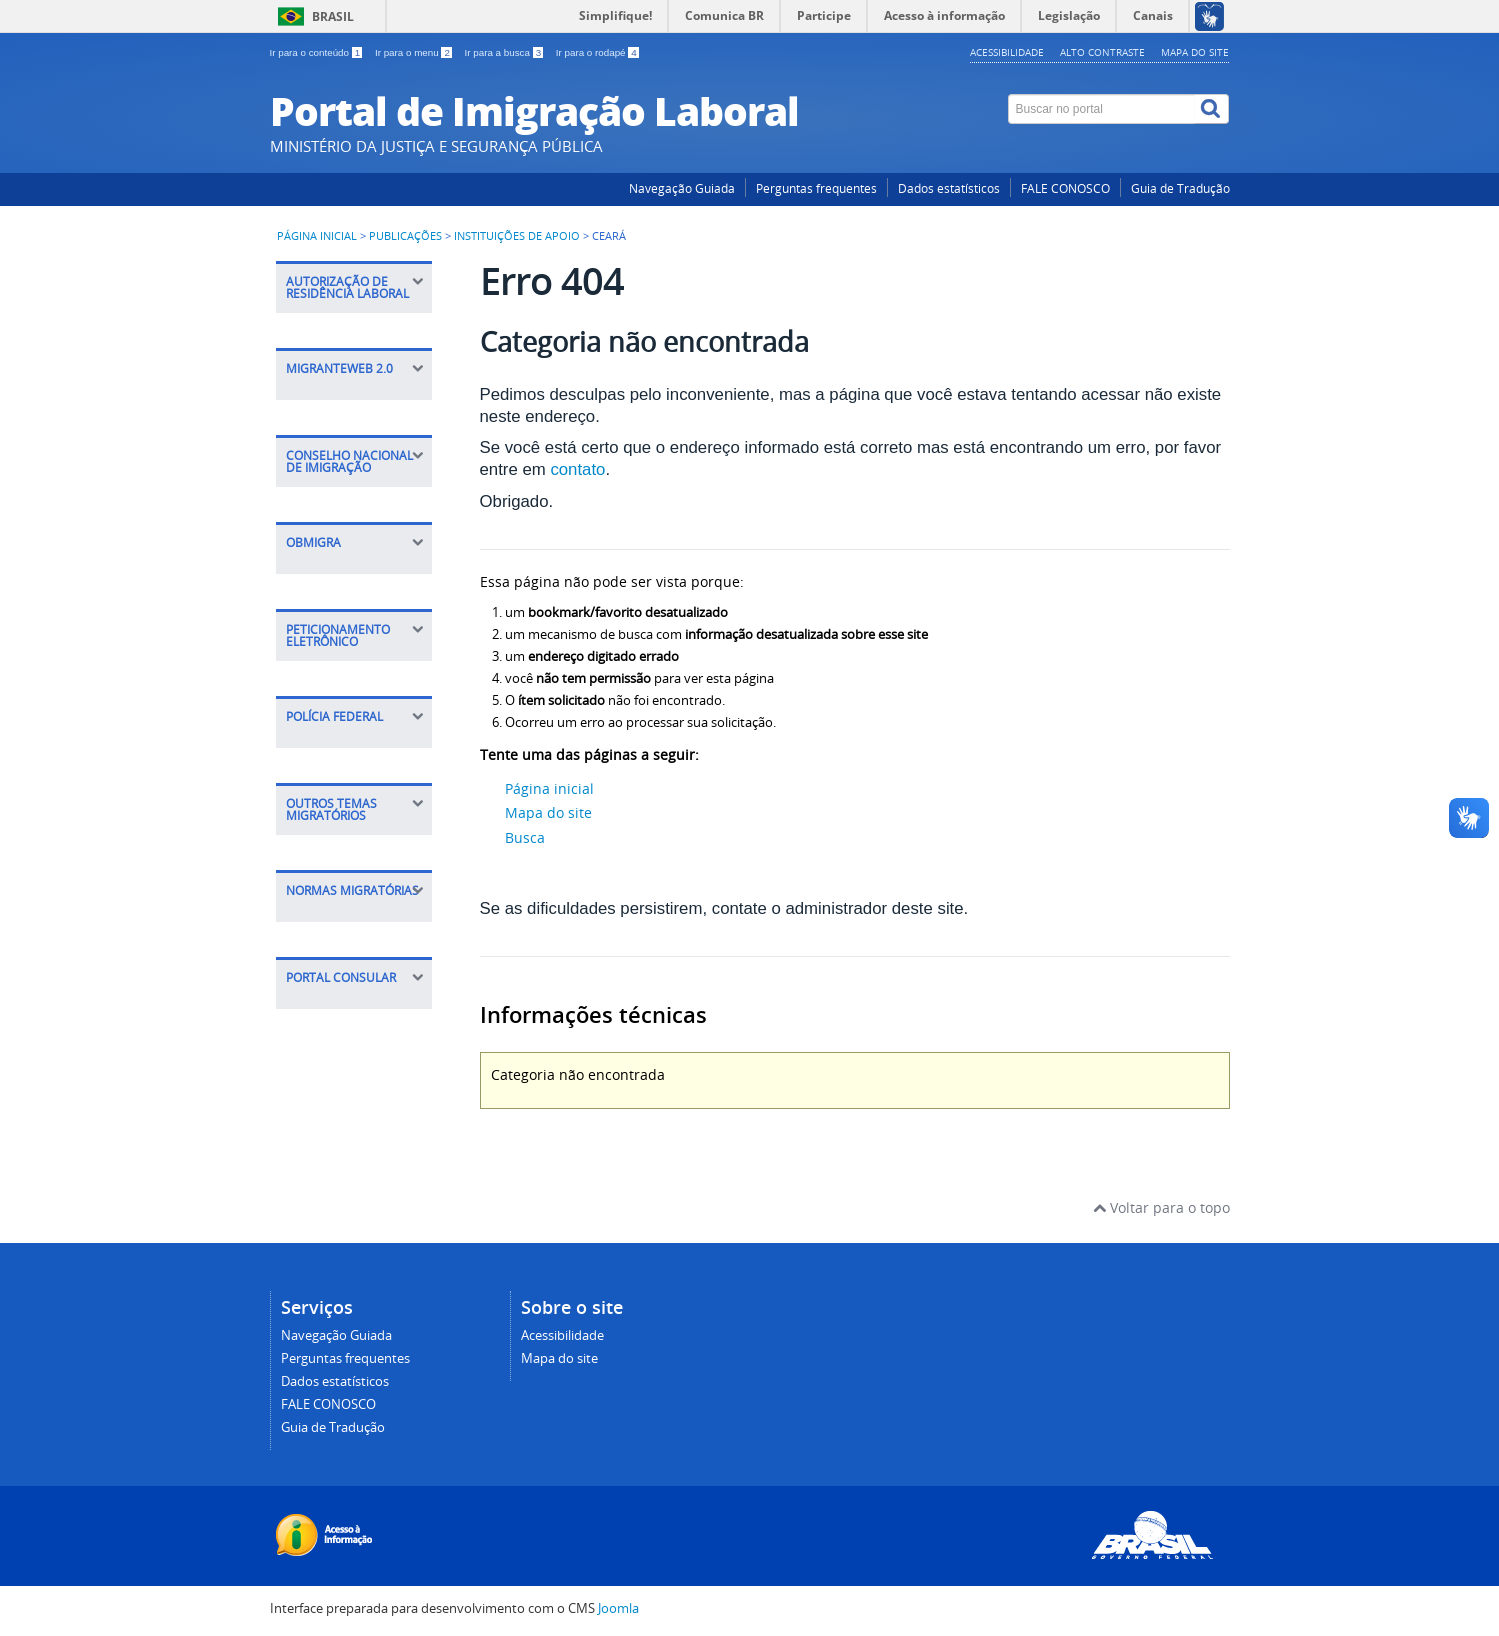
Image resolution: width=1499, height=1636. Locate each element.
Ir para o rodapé (597, 52)
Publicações (405, 236)
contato (577, 469)
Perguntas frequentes (816, 188)
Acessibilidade (1007, 52)
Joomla (618, 1608)
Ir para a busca (505, 52)
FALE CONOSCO (1065, 188)
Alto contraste (1102, 52)
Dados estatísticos (949, 188)
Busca (525, 837)
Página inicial (317, 236)
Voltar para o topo (1161, 1207)
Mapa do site (1195, 52)
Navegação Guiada (682, 188)
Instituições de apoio (518, 236)
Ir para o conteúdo (317, 52)
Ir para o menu (415, 52)
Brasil (333, 16)
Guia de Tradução (1180, 188)
